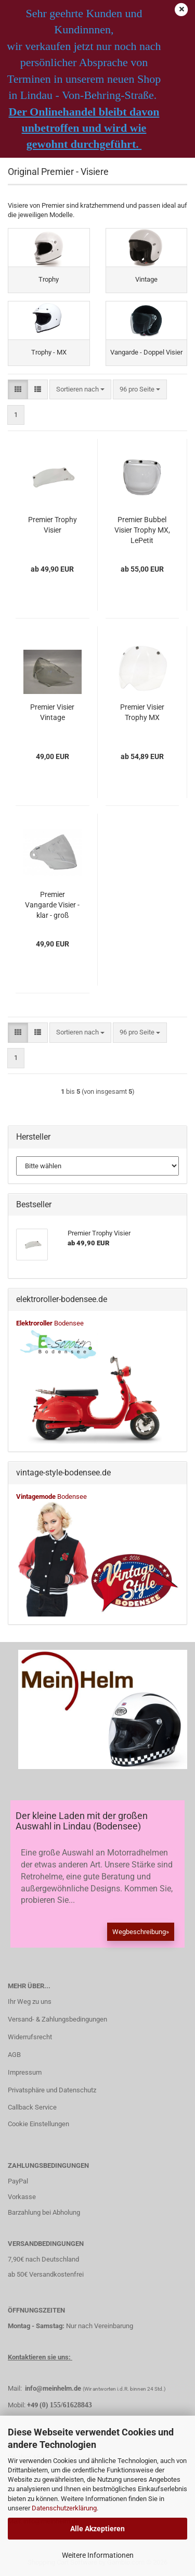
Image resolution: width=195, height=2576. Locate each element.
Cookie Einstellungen (38, 2124)
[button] (18, 390)
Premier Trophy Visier (52, 524)
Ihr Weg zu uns (29, 2001)
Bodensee (50, 1323)
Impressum (25, 2072)
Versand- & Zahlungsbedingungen (57, 2019)
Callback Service (32, 2107)
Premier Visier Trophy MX (142, 712)
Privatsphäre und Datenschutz (52, 2090)
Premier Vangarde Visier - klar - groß (52, 904)
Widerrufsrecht (30, 2037)
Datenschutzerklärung (64, 2508)
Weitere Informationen (98, 2555)
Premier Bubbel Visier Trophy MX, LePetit (142, 530)
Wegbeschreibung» (140, 1932)
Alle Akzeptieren (97, 2528)
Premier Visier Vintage (52, 712)
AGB (14, 2055)
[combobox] (80, 390)
